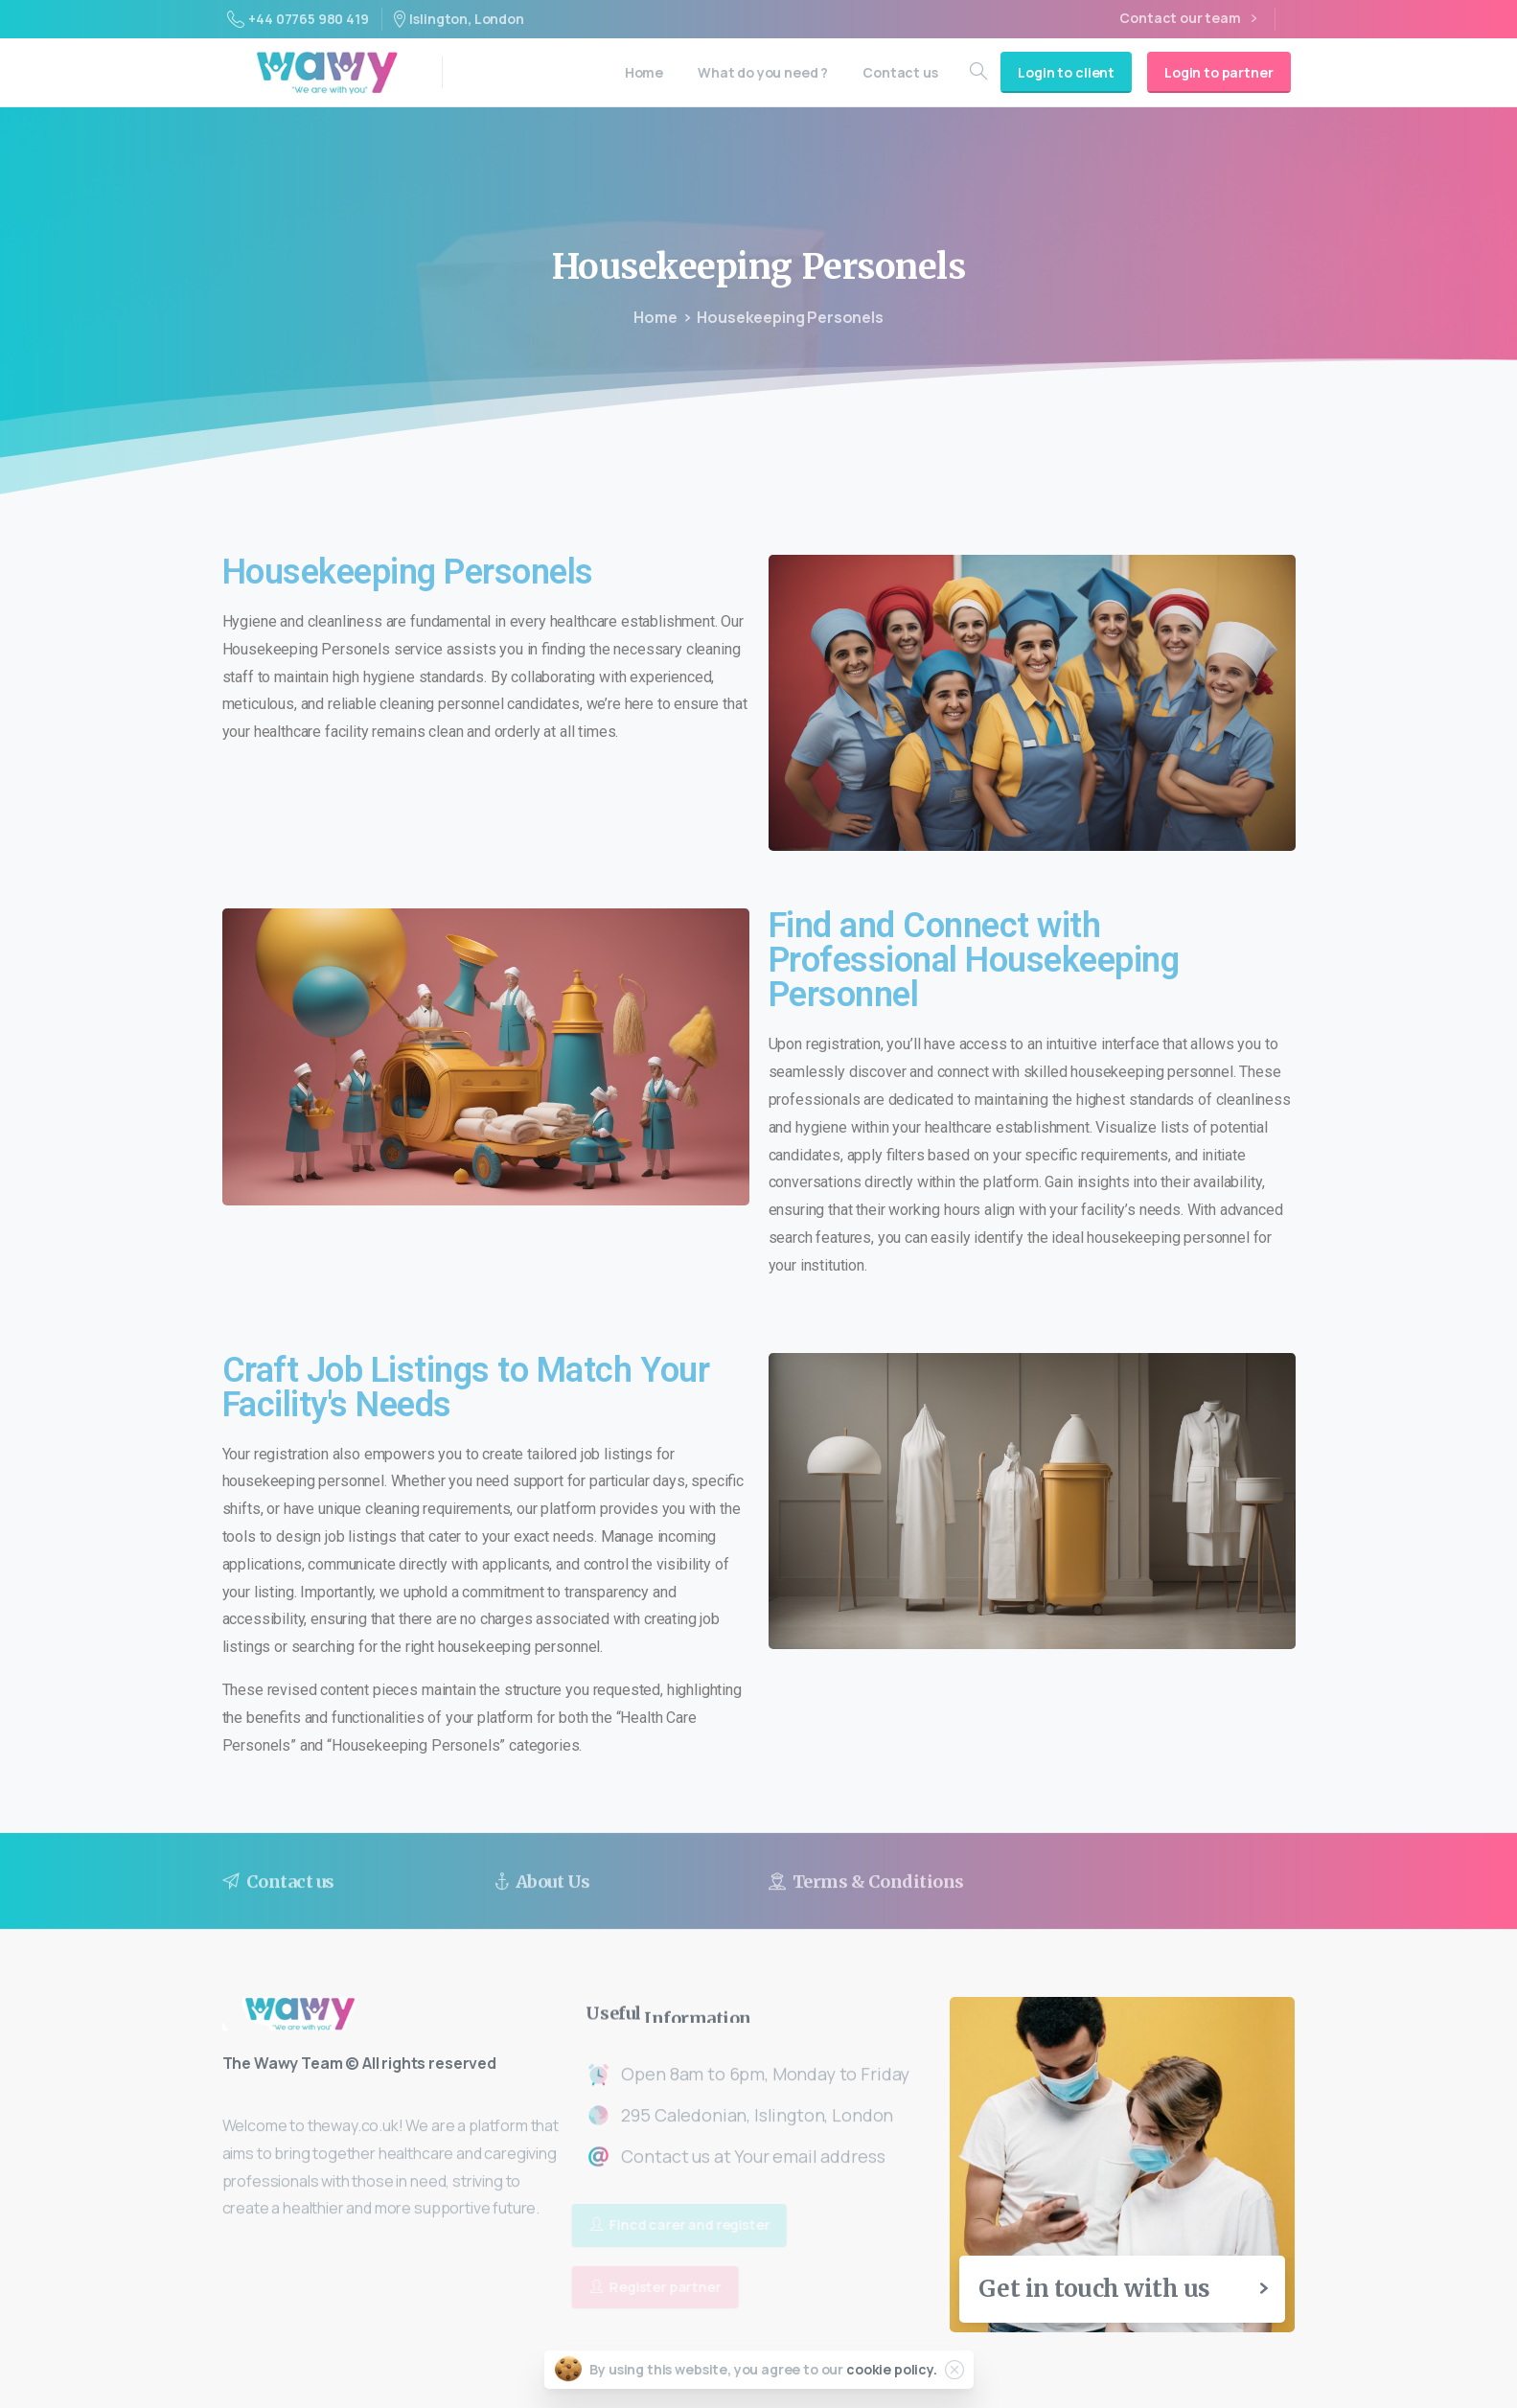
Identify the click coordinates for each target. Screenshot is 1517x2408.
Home (655, 317)
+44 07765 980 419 (298, 19)
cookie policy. (891, 2369)
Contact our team (1187, 19)
